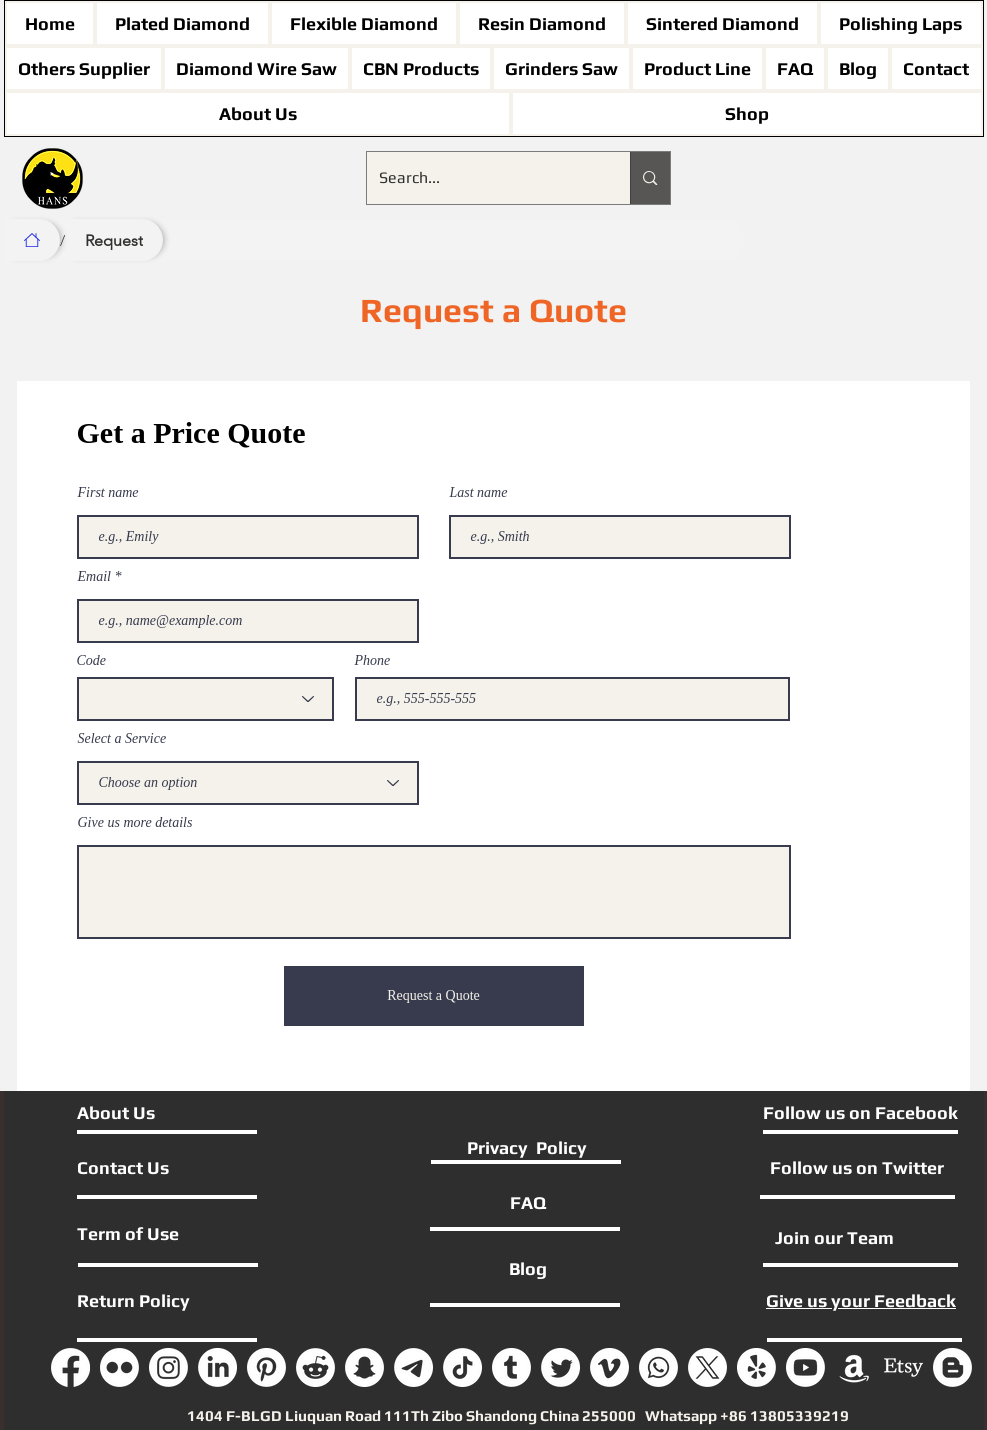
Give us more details (135, 823)
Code (92, 661)
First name (108, 493)
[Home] (32, 240)
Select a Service (122, 739)
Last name (479, 493)
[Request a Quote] (434, 996)
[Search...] (484, 178)
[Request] (114, 240)
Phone (373, 661)
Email (94, 577)
